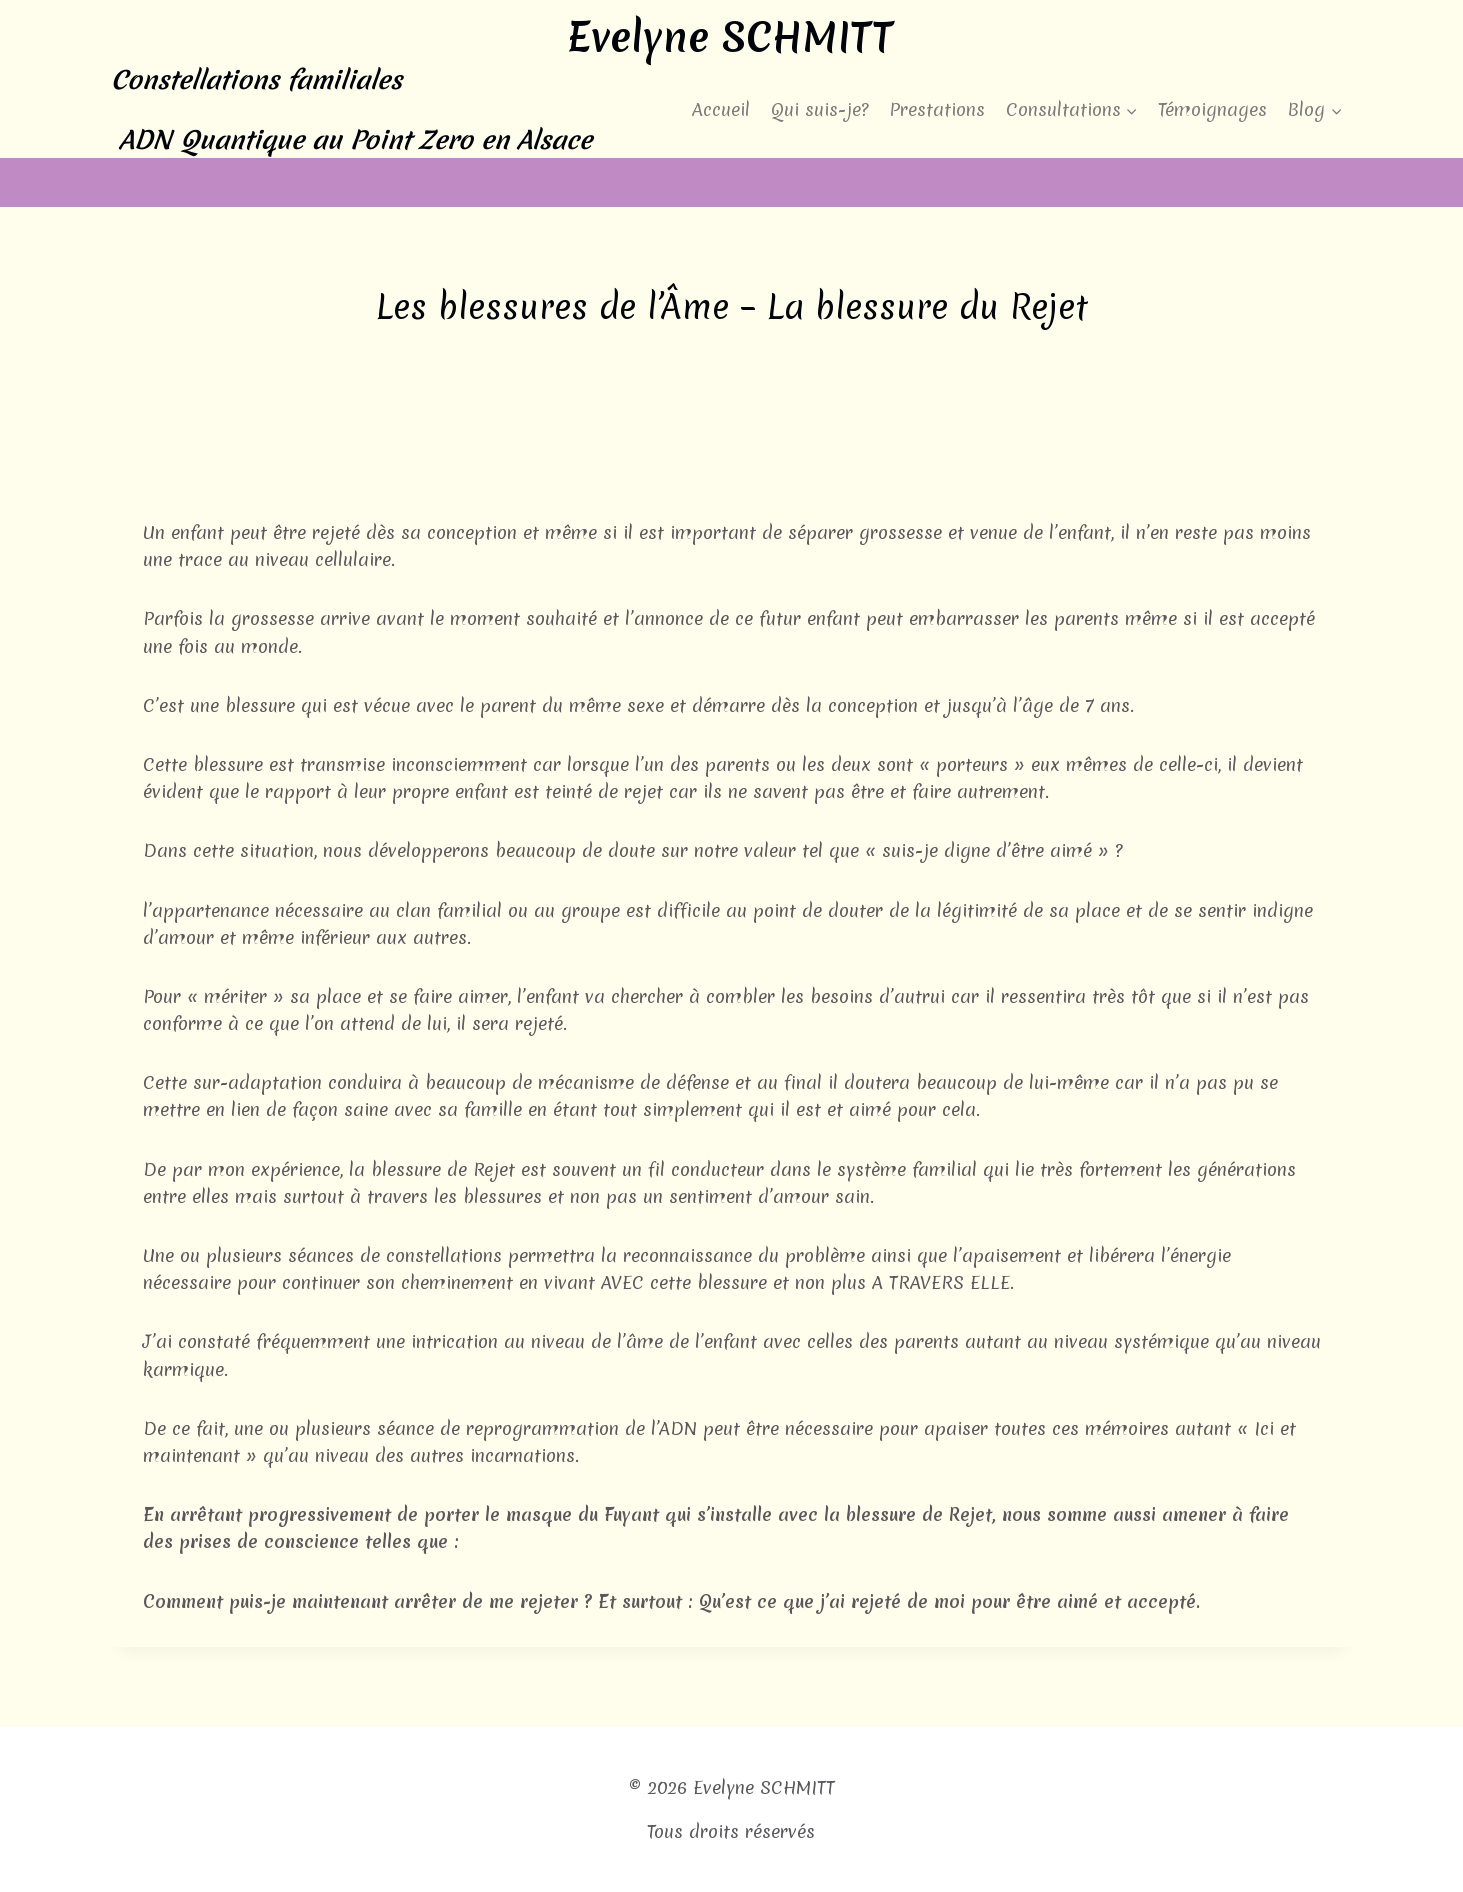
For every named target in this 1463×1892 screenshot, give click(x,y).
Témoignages (1212, 109)
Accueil (721, 109)
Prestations (937, 109)
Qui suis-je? (820, 109)
